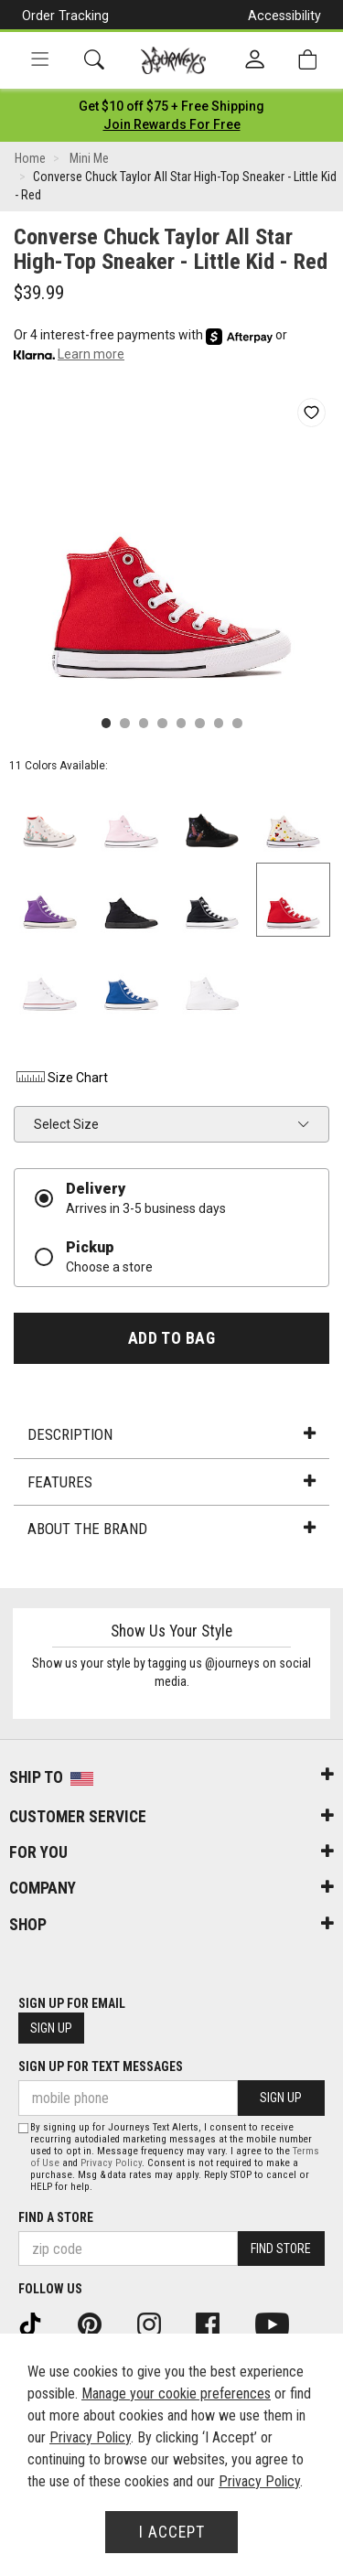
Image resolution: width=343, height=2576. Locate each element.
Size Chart (61, 1077)
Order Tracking (65, 15)
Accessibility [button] (284, 15)
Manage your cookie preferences (176, 2393)
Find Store (281, 2248)
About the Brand (171, 1528)
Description (171, 1434)
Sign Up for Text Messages (100, 2066)
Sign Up (51, 2028)
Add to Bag (171, 1338)
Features (171, 1482)
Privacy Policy (111, 2163)
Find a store (55, 2217)
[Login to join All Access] (171, 106)
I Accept (172, 2532)
